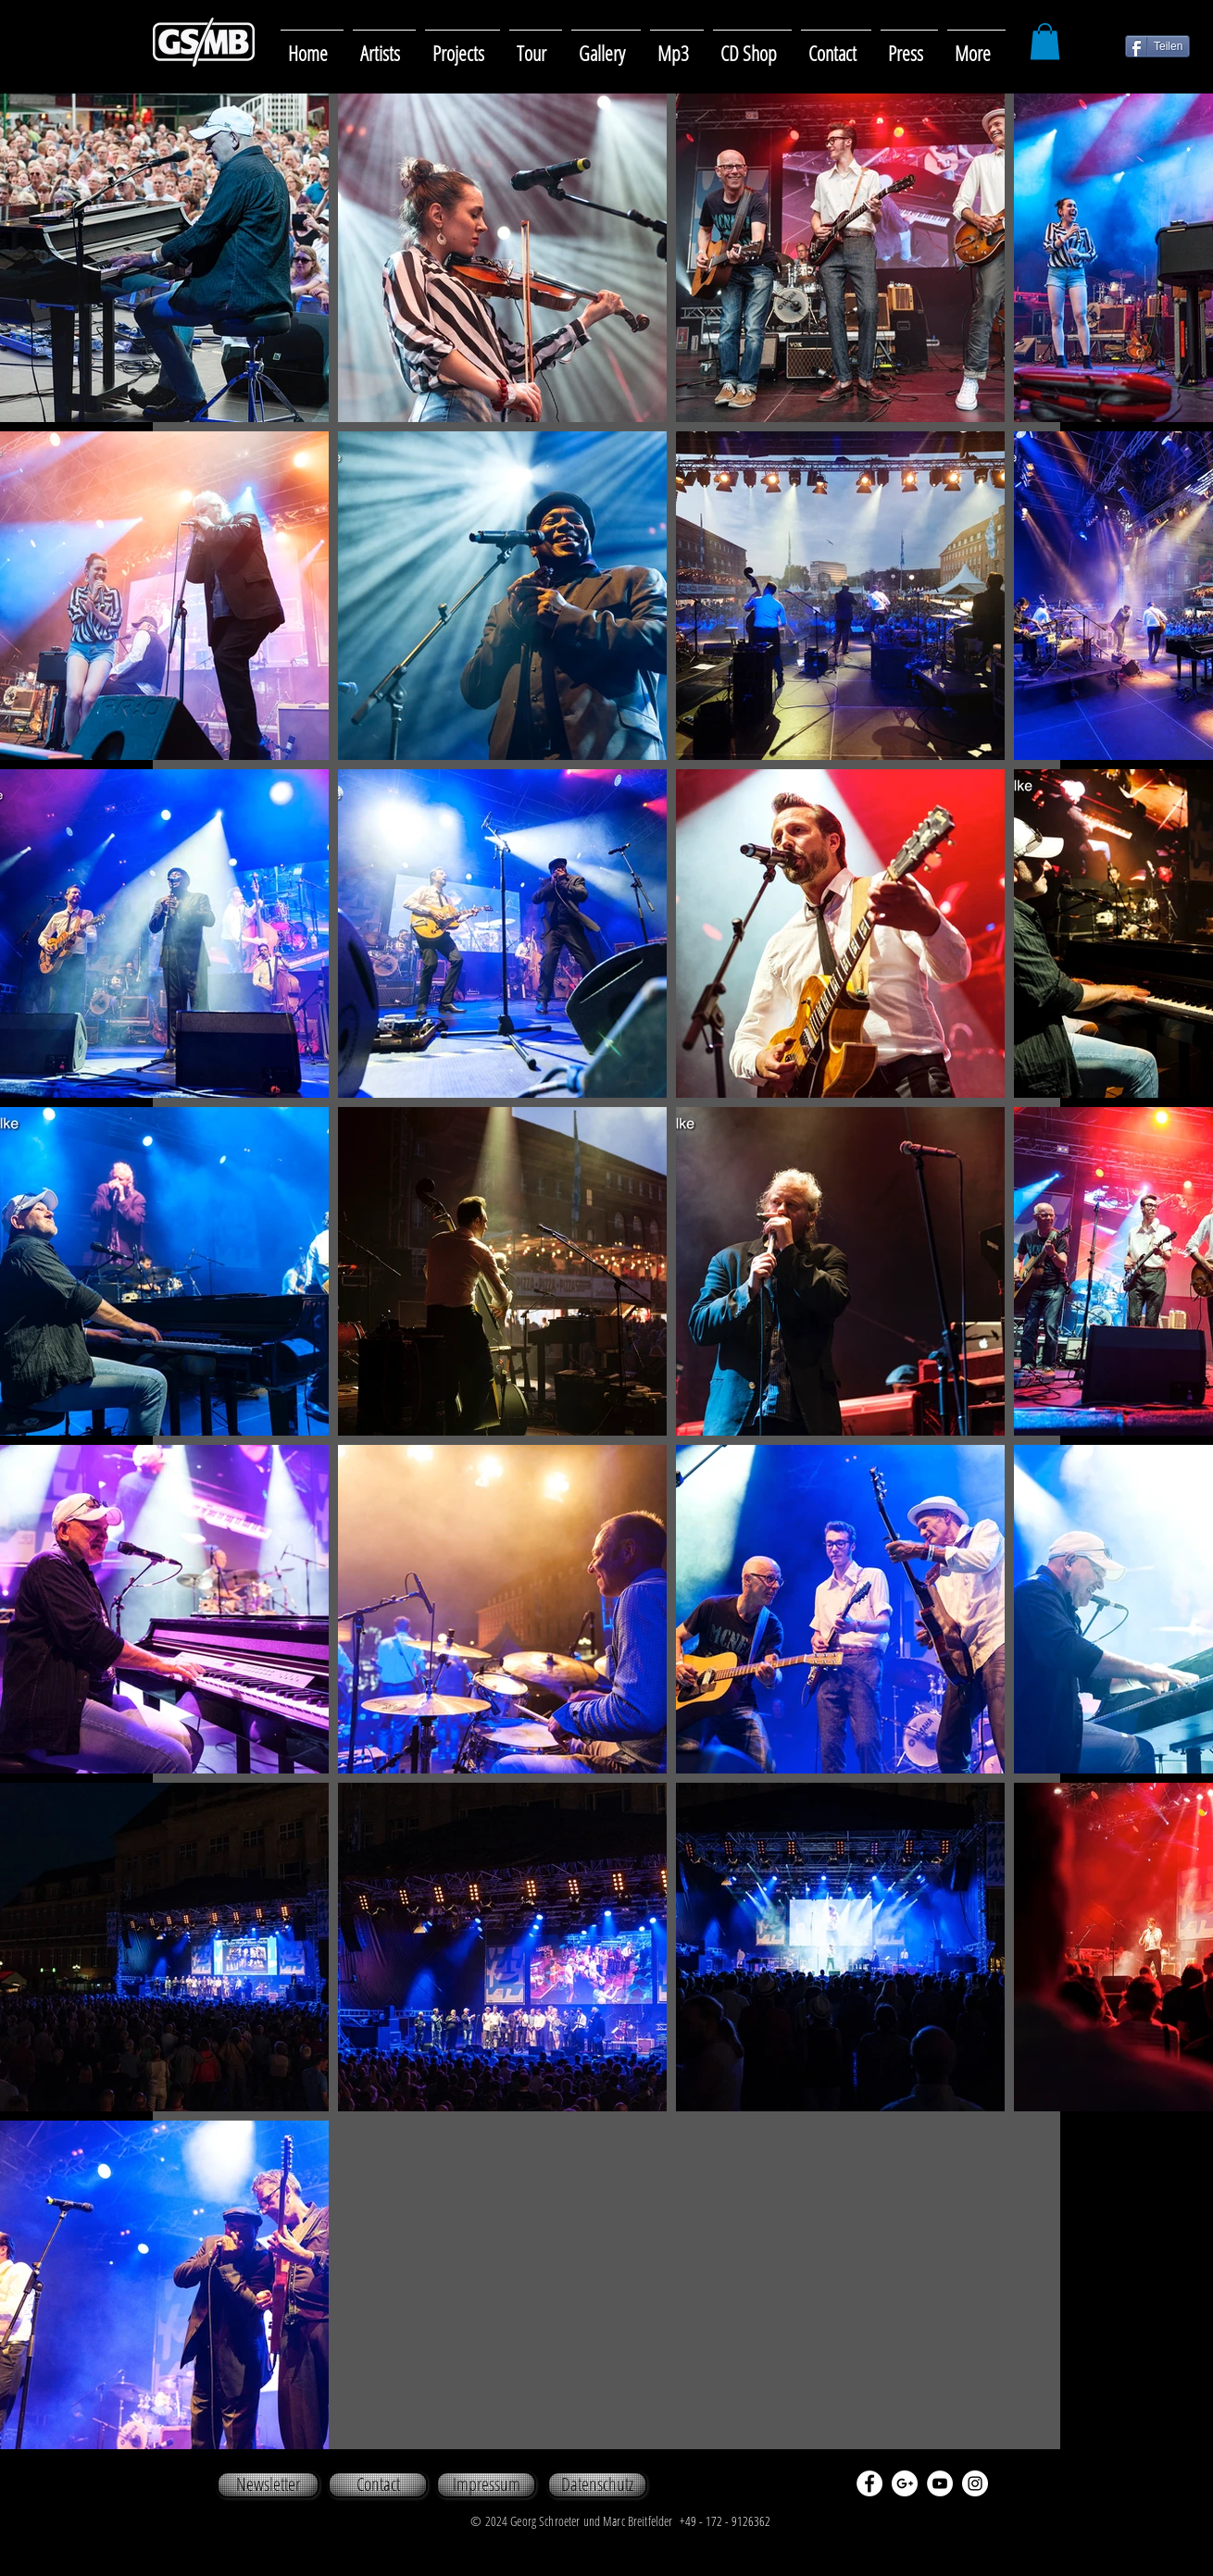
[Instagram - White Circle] (975, 2483)
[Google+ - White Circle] (905, 2483)
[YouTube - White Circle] (940, 2483)
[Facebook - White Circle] (869, 2483)
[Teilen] (1157, 46)
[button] (606, 45)
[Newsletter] (268, 2484)
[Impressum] (486, 2484)
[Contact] (378, 2484)
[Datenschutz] (597, 2484)
